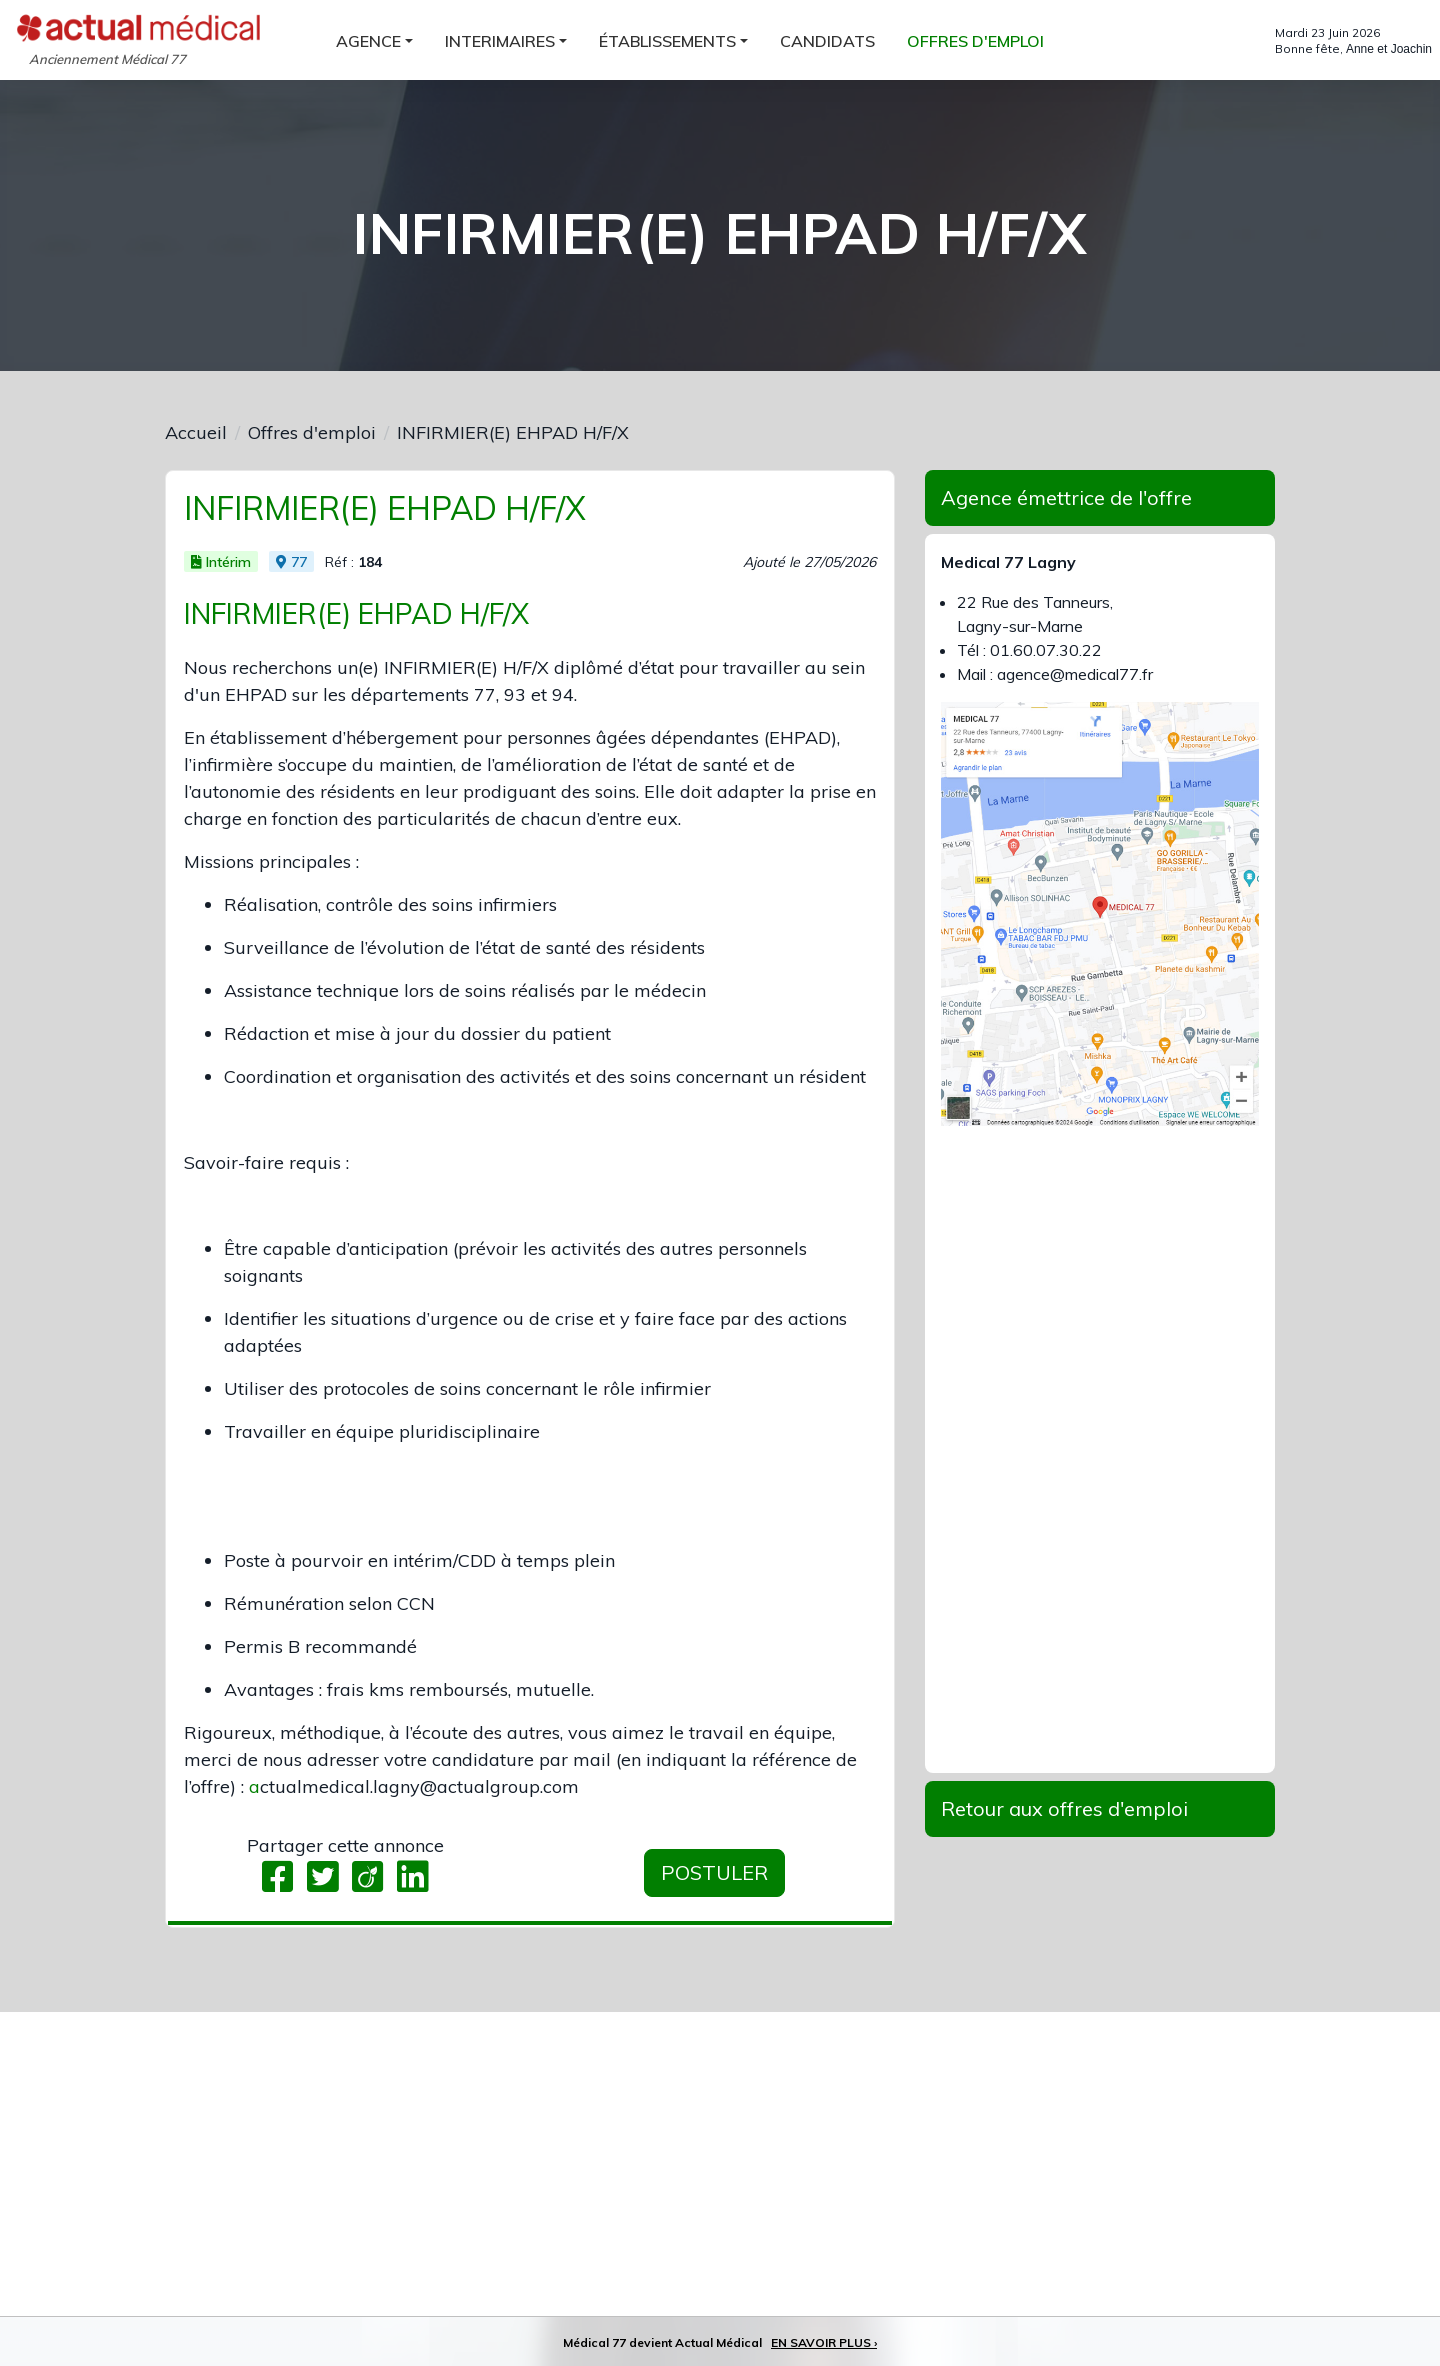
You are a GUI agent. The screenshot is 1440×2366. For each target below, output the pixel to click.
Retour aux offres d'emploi (1064, 1808)
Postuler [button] (714, 1872)
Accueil (196, 432)
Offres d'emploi (312, 432)
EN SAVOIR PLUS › (824, 2342)
